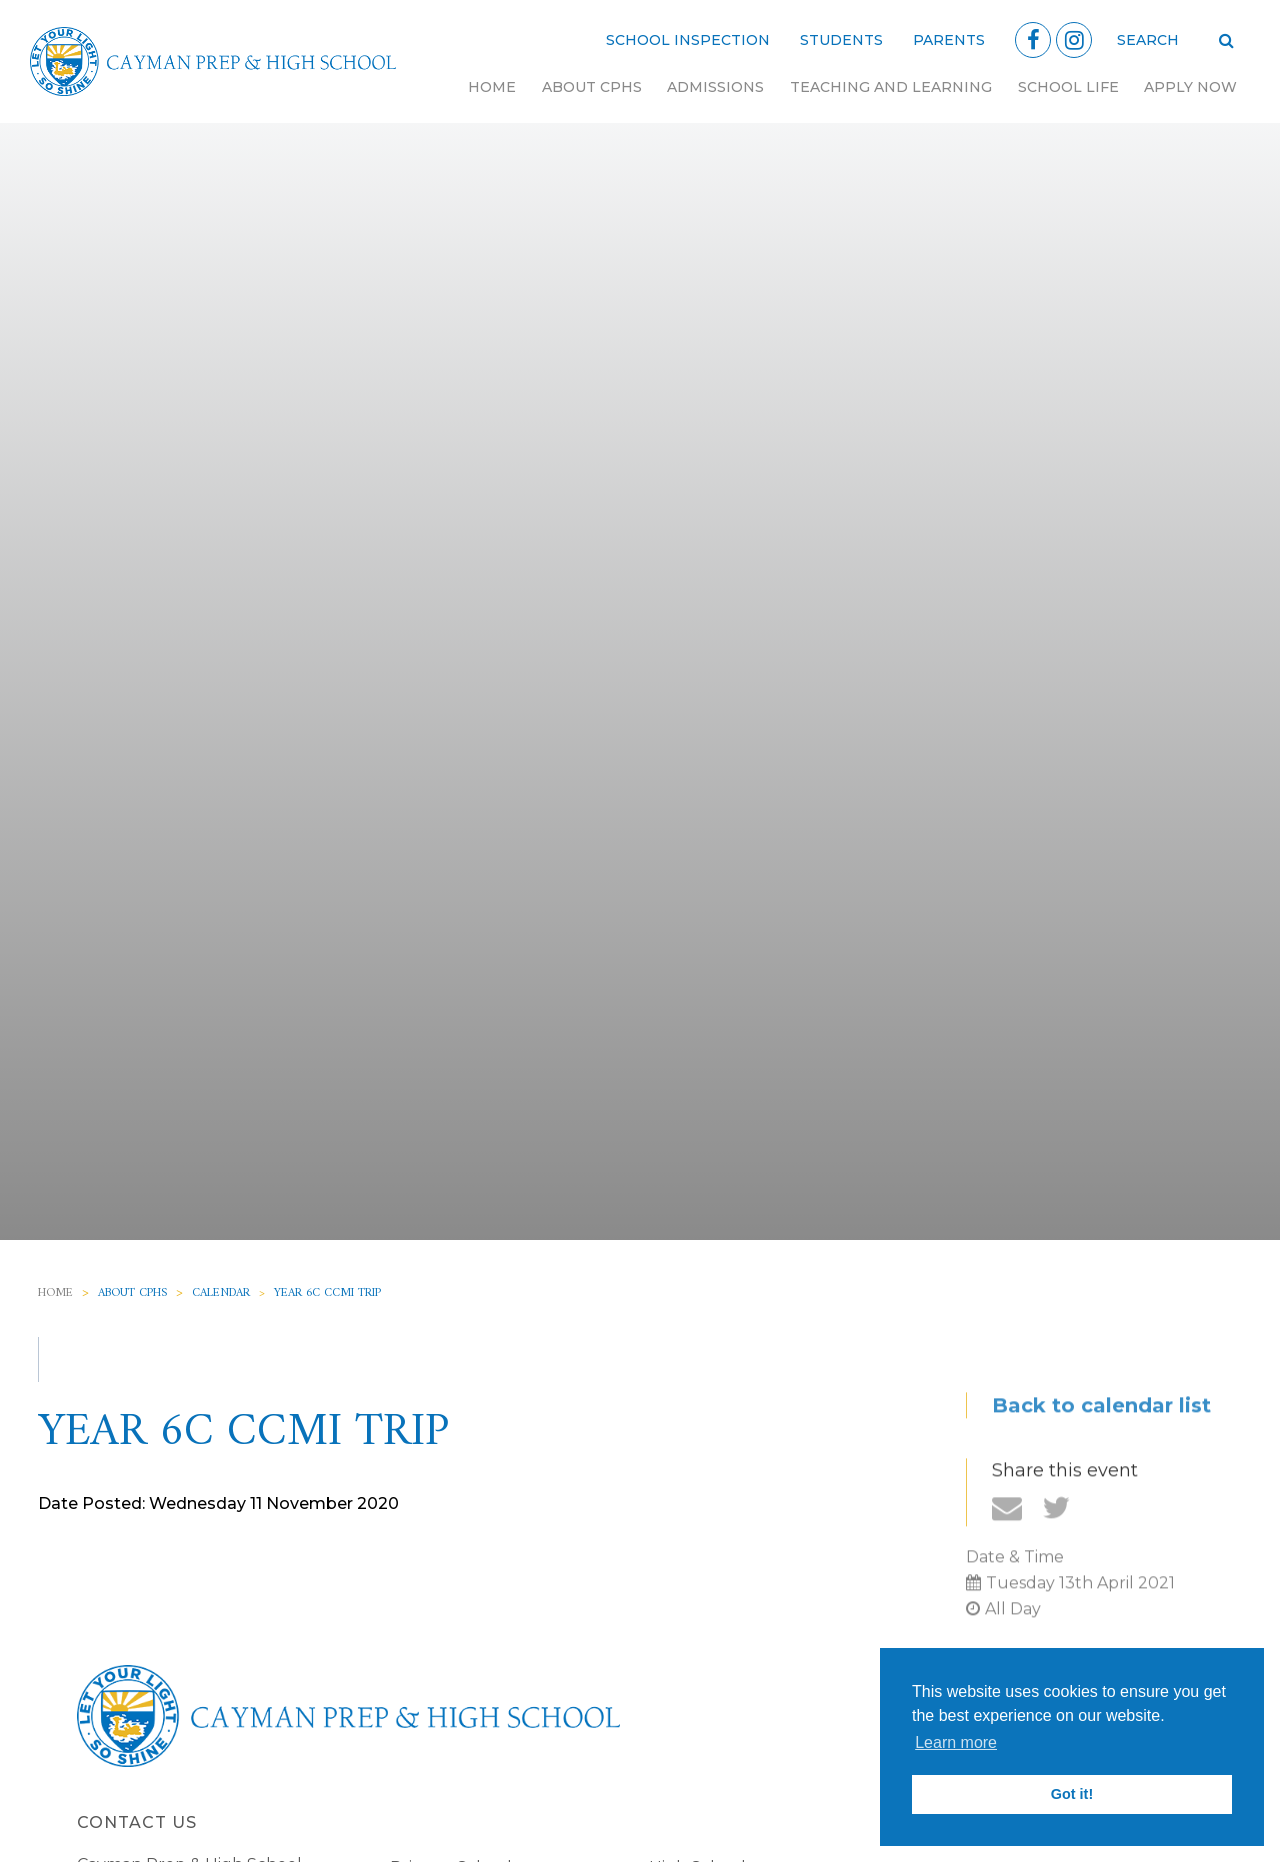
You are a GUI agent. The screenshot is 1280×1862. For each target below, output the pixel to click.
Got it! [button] (1072, 1794)
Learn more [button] (956, 1742)
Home (492, 87)
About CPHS (592, 87)
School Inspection (688, 40)
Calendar (221, 1293)
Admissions (715, 87)
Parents (949, 40)
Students (841, 40)
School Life (1068, 87)
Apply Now (1190, 87)
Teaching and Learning (891, 87)
